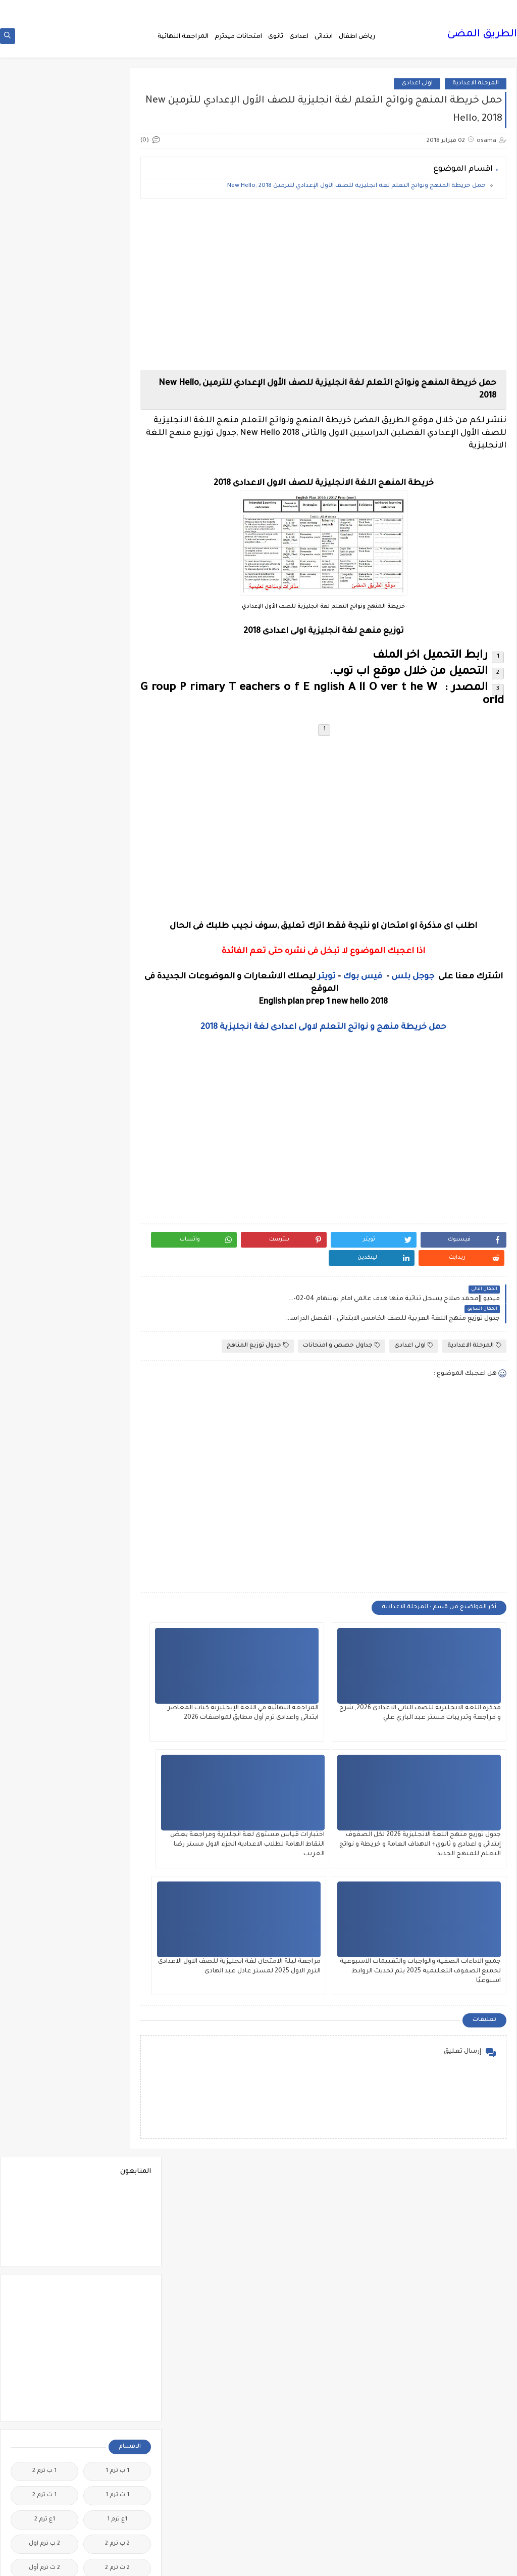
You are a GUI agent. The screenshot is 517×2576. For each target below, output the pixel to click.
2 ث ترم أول (44, 485)
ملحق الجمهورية (44, 2327)
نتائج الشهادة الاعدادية (117, 2461)
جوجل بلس (410, 983)
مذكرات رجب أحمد (44, 2109)
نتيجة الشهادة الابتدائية (44, 2461)
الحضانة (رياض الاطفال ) (44, 1022)
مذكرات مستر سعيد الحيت (44, 2234)
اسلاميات (44, 816)
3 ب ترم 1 (44, 533)
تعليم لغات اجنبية (44, 1624)
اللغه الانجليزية (117, 1406)
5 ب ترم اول (117, 630)
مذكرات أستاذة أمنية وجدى (44, 2000)
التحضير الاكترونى (117, 889)
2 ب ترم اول (44, 461)
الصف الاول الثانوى (117, 1123)
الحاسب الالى (117, 1018)
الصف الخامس (45, 1212)
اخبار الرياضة (44, 760)
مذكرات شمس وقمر (44, 2146)
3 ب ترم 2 (117, 558)
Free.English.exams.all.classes (114, 687)
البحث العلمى (117, 865)
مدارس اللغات (117, 1996)
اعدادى (298, 41)
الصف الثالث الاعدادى (117, 1152)
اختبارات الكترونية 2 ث (117, 788)
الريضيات (45, 1075)
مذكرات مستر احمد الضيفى (117, 2234)
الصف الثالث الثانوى (44, 1148)
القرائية (117, 1309)
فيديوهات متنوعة (117, 1859)
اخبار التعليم (117, 760)
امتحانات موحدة (117, 1511)
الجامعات (44, 970)
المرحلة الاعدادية (475, 90)
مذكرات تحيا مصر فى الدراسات (117, 2113)
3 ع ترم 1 (117, 582)
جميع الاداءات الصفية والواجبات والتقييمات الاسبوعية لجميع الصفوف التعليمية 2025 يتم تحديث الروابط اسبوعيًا (349, 1823)
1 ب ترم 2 (44, 388)
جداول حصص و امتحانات (341, 1314)
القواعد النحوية (45, 1309)
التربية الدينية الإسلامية (44, 893)
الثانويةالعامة (117, 970)
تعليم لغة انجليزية (117, 1649)
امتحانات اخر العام (117, 1479)
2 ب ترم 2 (117, 461)
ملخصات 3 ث (117, 2376)
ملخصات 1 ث (117, 2352)
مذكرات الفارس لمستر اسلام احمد (117, 2081)
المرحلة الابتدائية (117, 1430)
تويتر (325, 983)
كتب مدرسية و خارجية (117, 1919)
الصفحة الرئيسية (484, 8)
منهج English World (44, 2376)
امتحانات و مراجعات (117, 1568)
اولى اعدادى (417, 90)
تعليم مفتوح (44, 1649)
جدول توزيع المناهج (258, 1314)
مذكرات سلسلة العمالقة (117, 2146)
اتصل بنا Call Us (362, 8)
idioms (117, 735)
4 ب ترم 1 (44, 582)
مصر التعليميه (117, 2327)
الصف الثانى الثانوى (117, 1212)
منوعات (45, 2400)
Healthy (45, 687)
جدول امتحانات (44, 1697)
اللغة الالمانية (44, 1333)
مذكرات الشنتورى (44, 2053)
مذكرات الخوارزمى (117, 2053)
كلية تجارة (45, 1915)
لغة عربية (44, 1972)
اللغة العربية (117, 1382)
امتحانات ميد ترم (45, 1511)
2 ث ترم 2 (117, 485)
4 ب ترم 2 (117, 606)
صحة (44, 1754)
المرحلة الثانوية (117, 1455)
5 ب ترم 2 (44, 606)
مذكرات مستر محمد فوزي (44, 2267)
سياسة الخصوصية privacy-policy (290, 8)
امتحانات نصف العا (117, 1535)
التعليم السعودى (44, 921)
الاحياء (117, 840)
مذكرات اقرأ (117, 2028)
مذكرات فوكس (117, 2174)
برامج (117, 1592)
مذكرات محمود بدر (117, 2198)
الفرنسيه (45, 1261)
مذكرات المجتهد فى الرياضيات (44, 2081)
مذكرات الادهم (44, 2028)
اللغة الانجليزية (117, 1358)
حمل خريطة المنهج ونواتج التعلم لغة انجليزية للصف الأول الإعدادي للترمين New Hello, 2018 (356, 192)
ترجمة (117, 1624)
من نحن (444, 8)
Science (117, 711)
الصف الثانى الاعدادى (44, 1184)
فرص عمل (45, 1802)
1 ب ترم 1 (117, 388)
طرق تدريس (44, 1778)
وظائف (117, 2513)
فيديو (117, 1834)
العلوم (117, 1261)
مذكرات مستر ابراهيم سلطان (44, 2202)
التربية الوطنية (117, 921)
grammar (44, 711)
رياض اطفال (357, 41)
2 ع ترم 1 (44, 509)
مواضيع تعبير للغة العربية (117, 2428)
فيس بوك (360, 983)
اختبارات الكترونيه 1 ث (44, 788)
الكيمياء (117, 1333)
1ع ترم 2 (44, 436)
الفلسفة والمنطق (117, 1285)
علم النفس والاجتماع (117, 1806)
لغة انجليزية (117, 1972)
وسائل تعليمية (45, 2489)
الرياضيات (117, 1075)
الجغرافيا (117, 994)
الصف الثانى (117, 1180)
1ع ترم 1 (117, 436)
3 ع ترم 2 (44, 558)
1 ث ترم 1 (117, 412)
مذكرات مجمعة (44, 2174)
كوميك (44, 1948)
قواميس (44, 1883)
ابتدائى (324, 41)
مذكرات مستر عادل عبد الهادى (117, 2267)
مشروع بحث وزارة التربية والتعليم (45, 2299)
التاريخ (45, 865)
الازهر (44, 840)
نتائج (44, 2424)
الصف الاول (117, 1099)
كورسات (117, 1948)
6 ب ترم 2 (44, 630)
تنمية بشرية (44, 1673)
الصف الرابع (117, 1236)
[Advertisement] (343, 283)
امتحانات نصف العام (44, 1539)
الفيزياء (44, 1285)
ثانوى (275, 41)
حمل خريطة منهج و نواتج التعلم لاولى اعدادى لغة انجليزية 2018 (343, 1033)
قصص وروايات (45, 1859)
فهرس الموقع (409, 8)
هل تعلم (117, 2489)
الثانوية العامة (45, 946)
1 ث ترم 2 (44, 412)
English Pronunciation (44, 659)
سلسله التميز (117, 1754)
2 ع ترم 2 (117, 533)
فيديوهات (44, 1834)
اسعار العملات (117, 816)
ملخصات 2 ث (44, 2352)
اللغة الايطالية (44, 1358)
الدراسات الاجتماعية (45, 1051)
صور (117, 1778)
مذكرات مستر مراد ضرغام (117, 2299)
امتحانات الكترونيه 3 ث (44, 1483)
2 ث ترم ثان (117, 509)
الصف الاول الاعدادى (44, 1099)
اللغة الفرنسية (44, 1382)
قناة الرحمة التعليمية (117, 1887)
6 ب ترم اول (117, 655)
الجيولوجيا (44, 994)
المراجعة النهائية (183, 41)
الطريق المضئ (482, 40)
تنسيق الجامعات (117, 1673)
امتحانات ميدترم (238, 41)
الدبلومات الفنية (117, 1051)
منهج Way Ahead (117, 2400)
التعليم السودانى (117, 946)
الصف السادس (44, 1236)
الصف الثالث (44, 1123)
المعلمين (45, 1455)
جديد (44, 1729)
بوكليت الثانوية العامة (44, 1596)
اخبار (44, 735)
